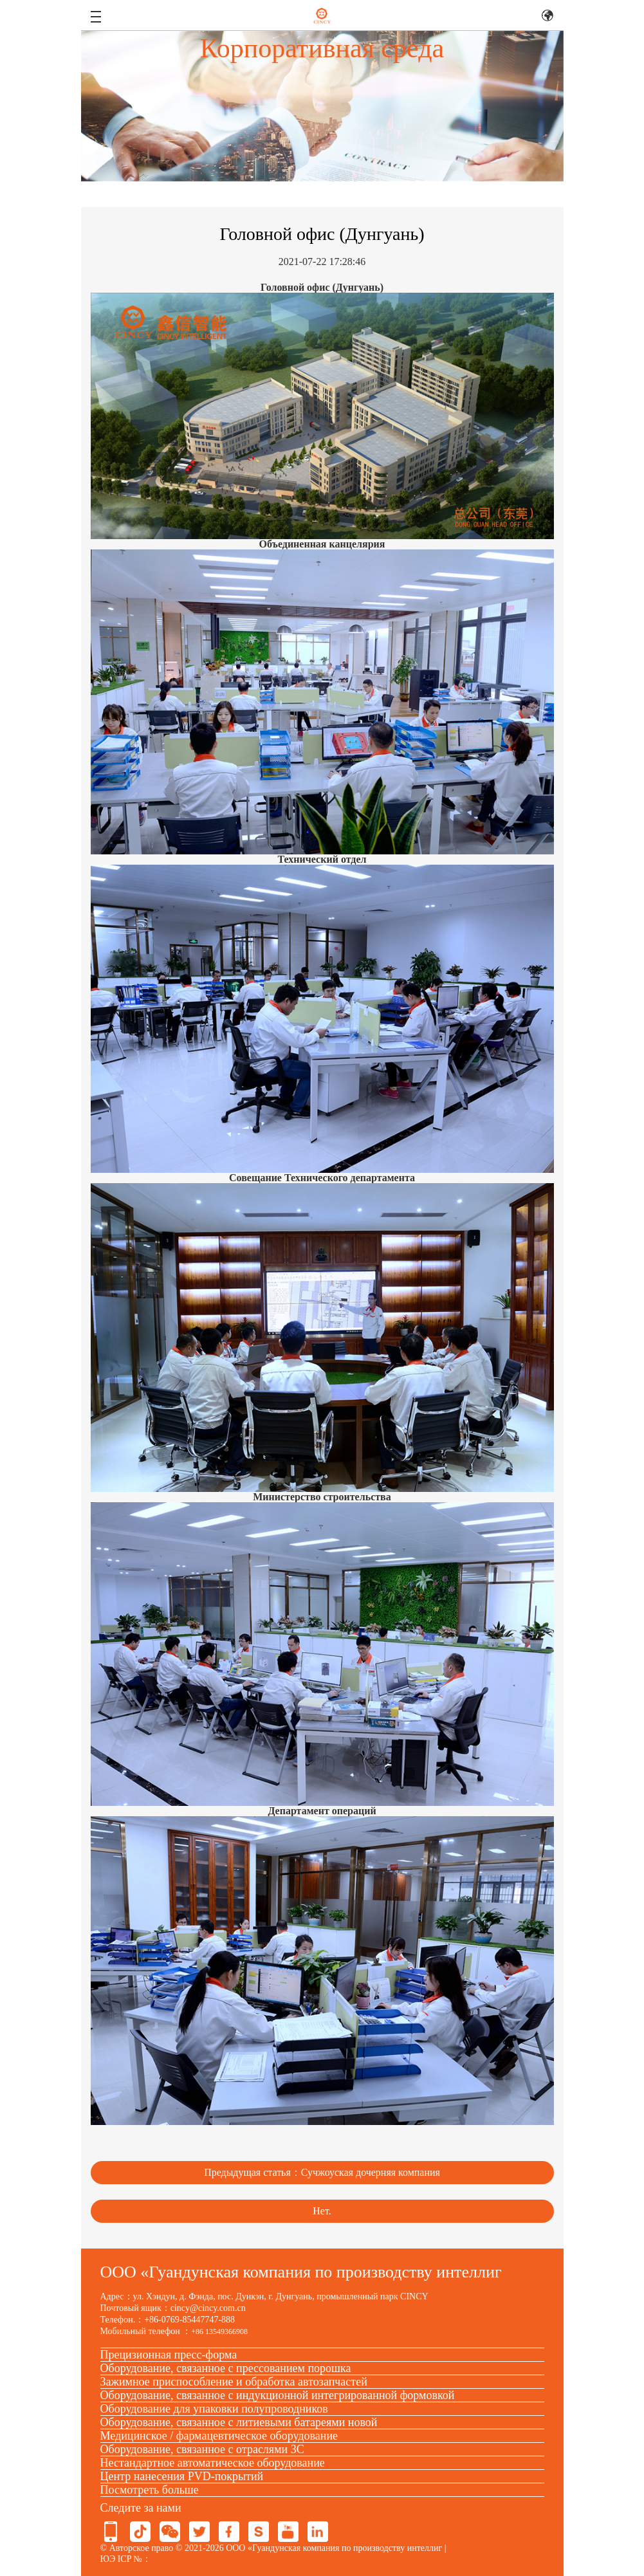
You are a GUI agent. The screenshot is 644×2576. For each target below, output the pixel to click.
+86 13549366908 (219, 2331)
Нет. (322, 2210)
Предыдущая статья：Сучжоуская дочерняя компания (322, 2172)
